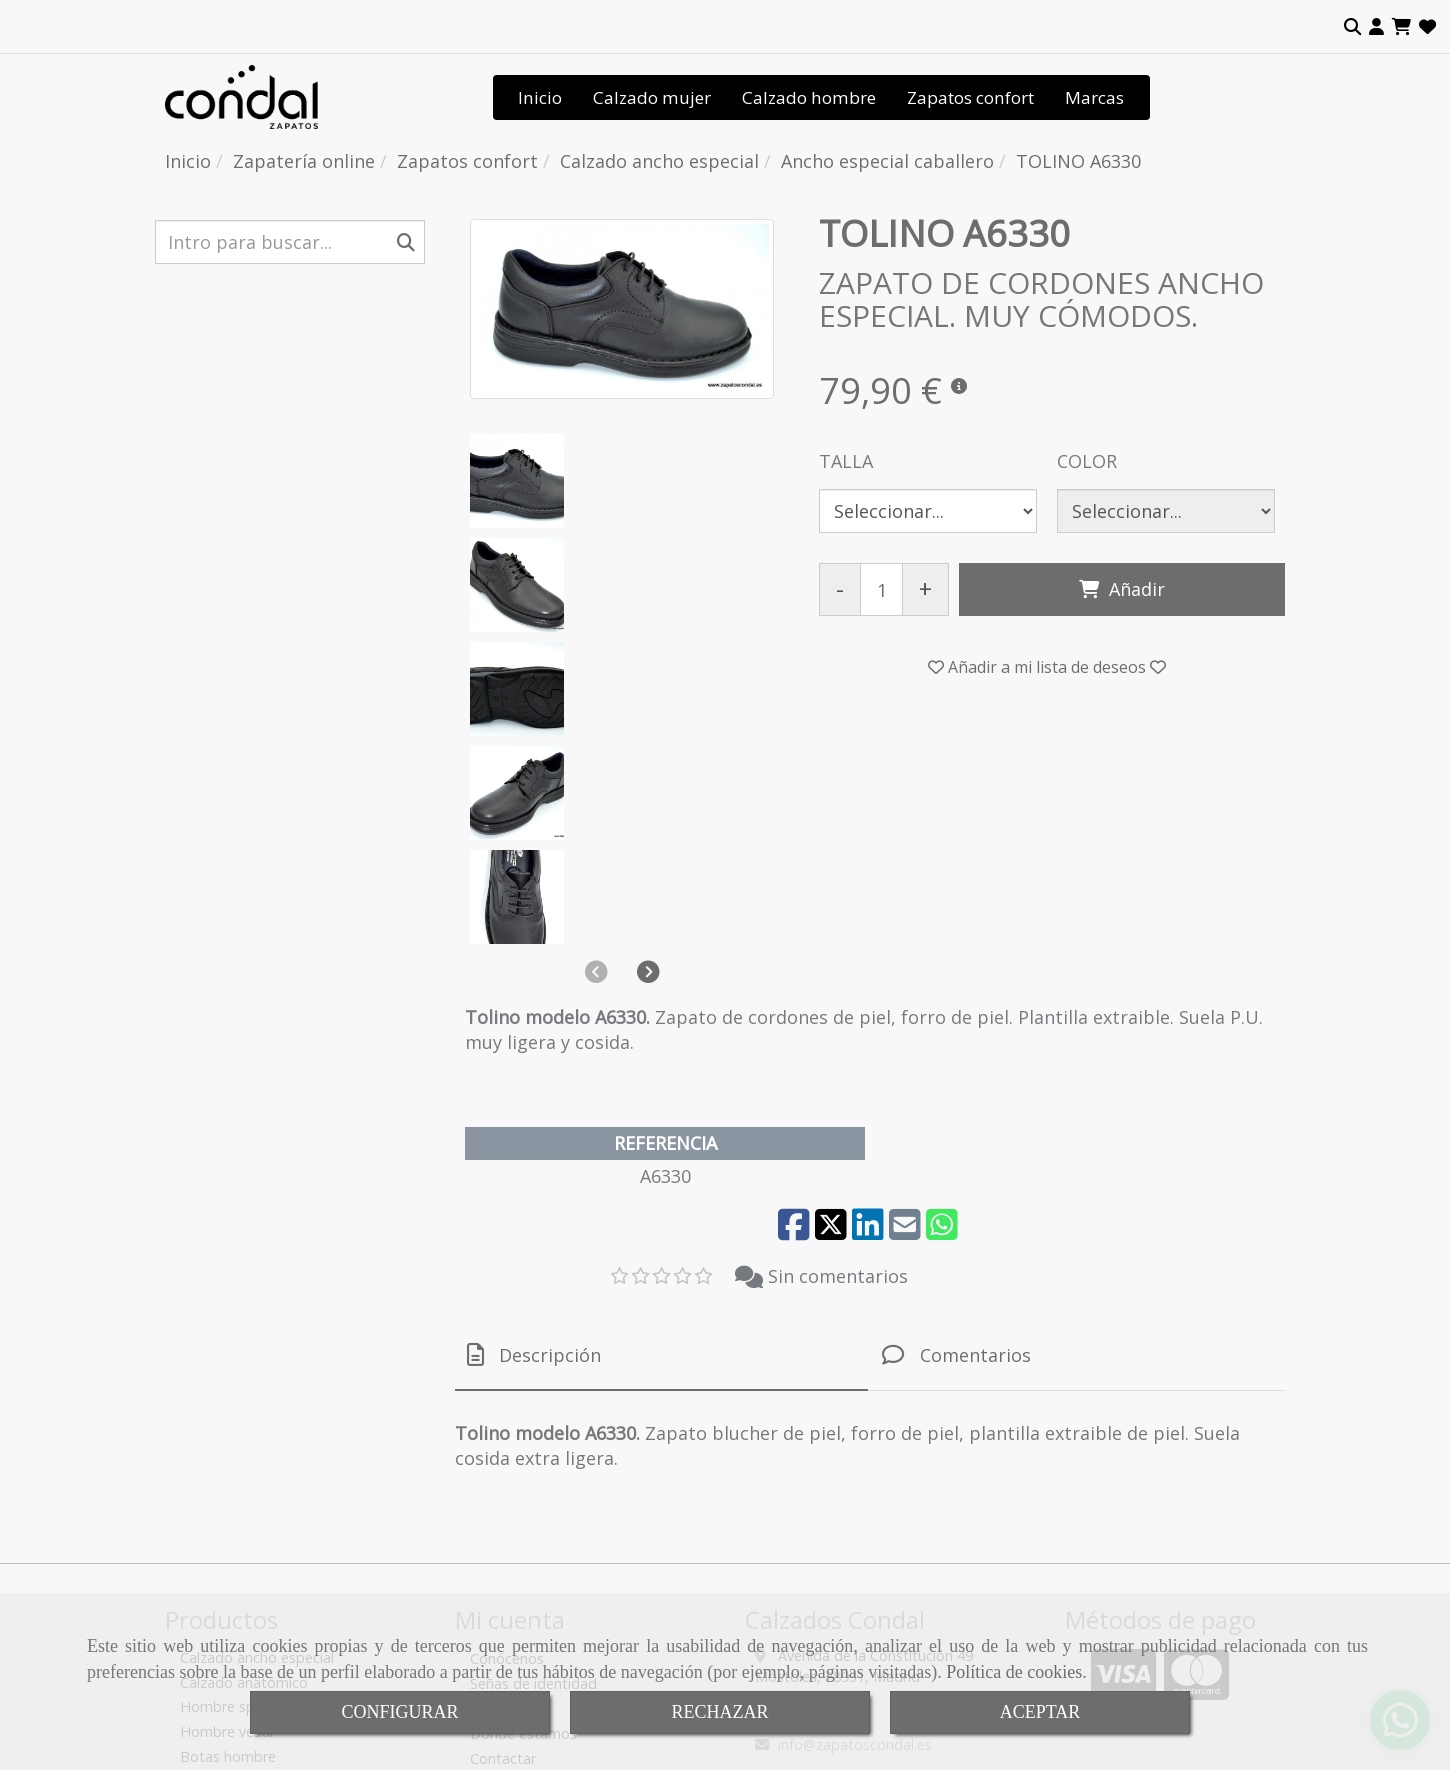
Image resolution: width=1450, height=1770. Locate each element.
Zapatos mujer (229, 1522)
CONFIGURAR (399, 1712)
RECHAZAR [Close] (719, 1712)
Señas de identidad (533, 1400)
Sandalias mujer (232, 1497)
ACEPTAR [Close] (1040, 1712)
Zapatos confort (970, 97)
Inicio (540, 97)
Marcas (1094, 97)
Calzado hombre (809, 97)
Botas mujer (221, 1546)
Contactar (503, 1475)
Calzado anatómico (244, 1399)
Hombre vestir (227, 1448)
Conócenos (507, 1375)
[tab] (661, 1072)
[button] (1376, 27)
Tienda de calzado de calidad (567, 1500)
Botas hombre (228, 1473)
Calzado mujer (652, 97)
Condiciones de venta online (562, 1525)
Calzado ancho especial (257, 1374)
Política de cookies (1014, 1672)
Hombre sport (227, 1424)
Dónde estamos (523, 1450)
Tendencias (508, 1425)
